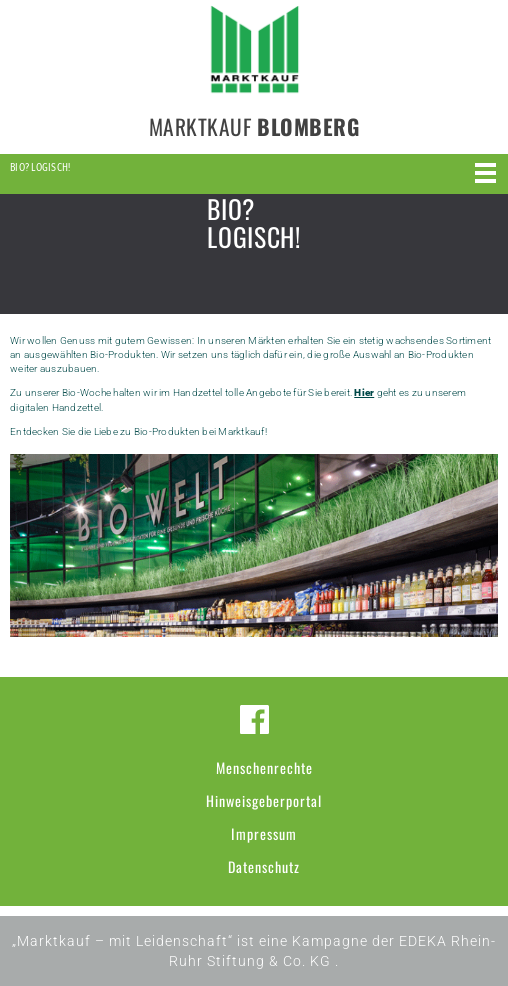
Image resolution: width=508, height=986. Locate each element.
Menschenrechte (264, 767)
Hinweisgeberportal (264, 800)
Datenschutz (264, 866)
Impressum (264, 833)
